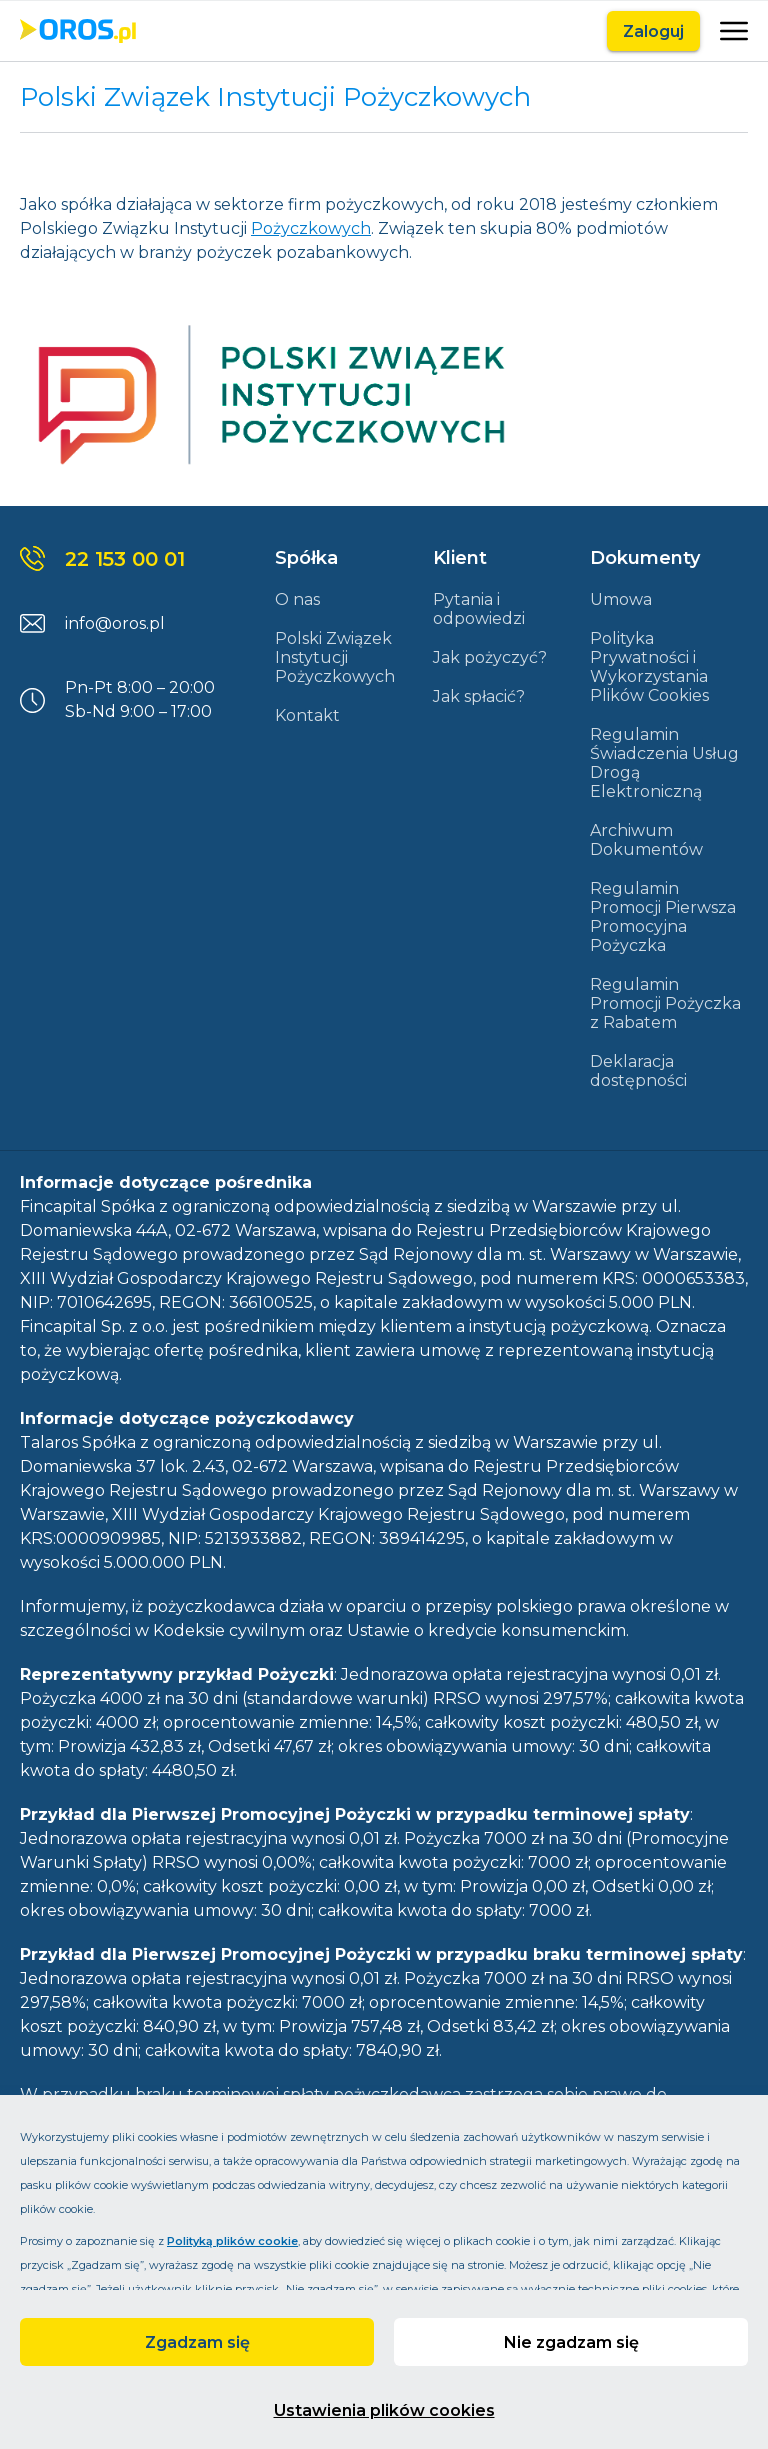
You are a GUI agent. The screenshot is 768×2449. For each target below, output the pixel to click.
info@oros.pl (115, 623)
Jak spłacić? (479, 696)
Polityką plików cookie (232, 2241)
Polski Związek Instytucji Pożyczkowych (335, 657)
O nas (297, 599)
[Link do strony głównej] (78, 31)
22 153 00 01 (125, 559)
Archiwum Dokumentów (646, 840)
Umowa (621, 599)
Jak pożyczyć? (490, 657)
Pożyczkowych (311, 228)
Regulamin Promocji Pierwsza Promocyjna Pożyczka (663, 917)
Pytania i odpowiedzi (479, 609)
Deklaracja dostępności (638, 1071)
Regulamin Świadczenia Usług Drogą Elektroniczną (664, 763)
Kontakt (307, 715)
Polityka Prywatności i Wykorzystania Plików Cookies (649, 667)
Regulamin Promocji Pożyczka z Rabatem (665, 1003)
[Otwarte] (732, 31)
